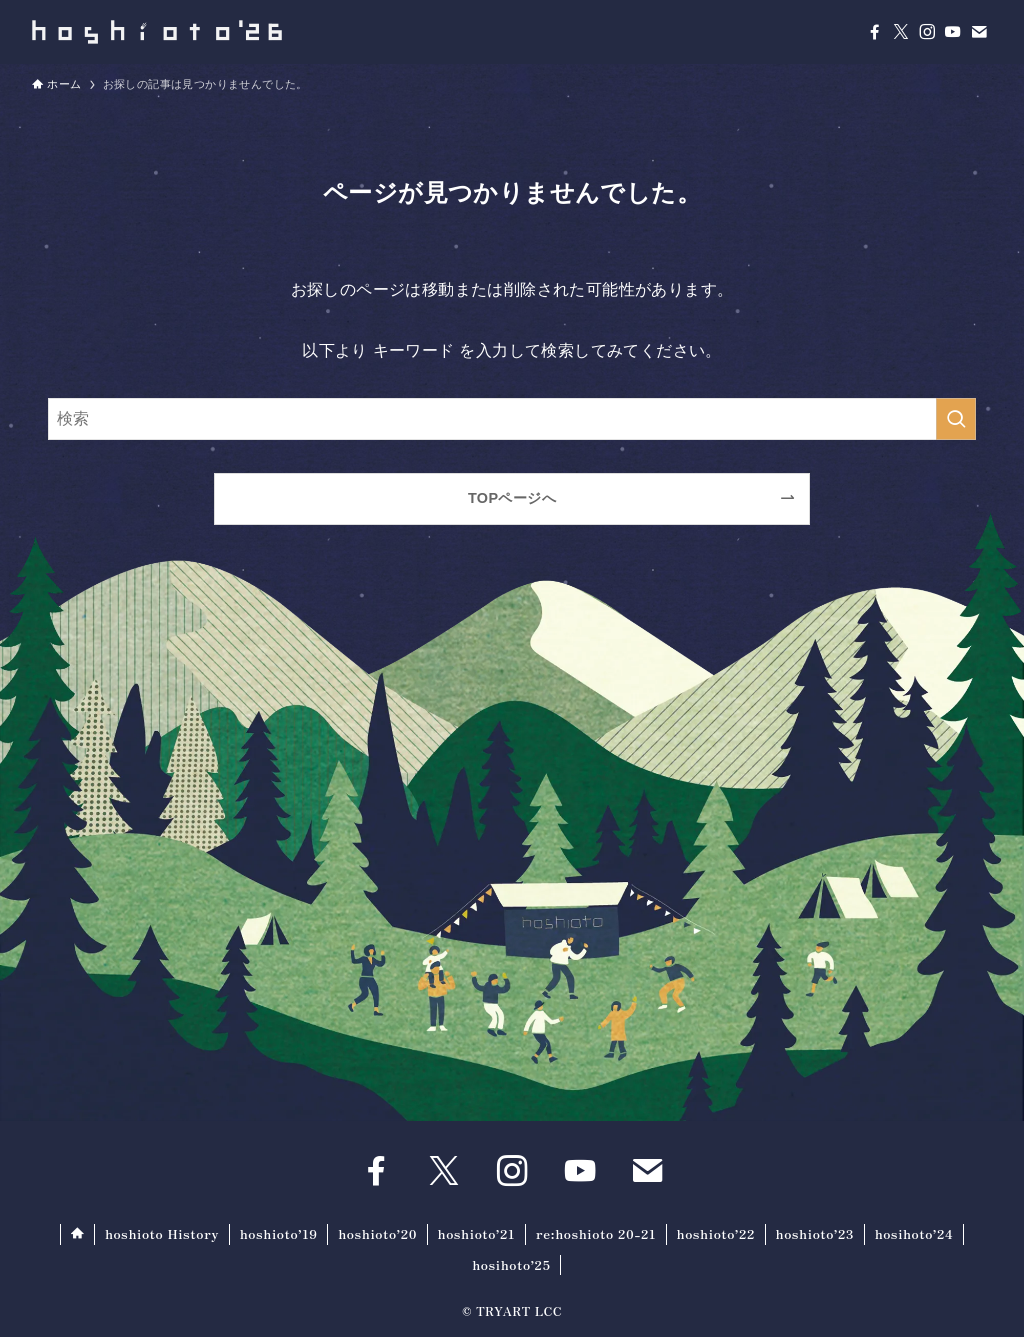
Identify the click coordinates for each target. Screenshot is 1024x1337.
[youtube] (953, 32)
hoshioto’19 (279, 1233)
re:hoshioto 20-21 (596, 1233)
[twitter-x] (901, 32)
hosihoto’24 (914, 1233)
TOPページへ (512, 498)
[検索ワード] (512, 419)
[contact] (979, 32)
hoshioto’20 (377, 1233)
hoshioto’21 (477, 1233)
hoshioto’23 (815, 1233)
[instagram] (927, 32)
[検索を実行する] (956, 419)
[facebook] (875, 32)
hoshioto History (162, 1233)
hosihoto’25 (511, 1264)
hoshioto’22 (716, 1233)
